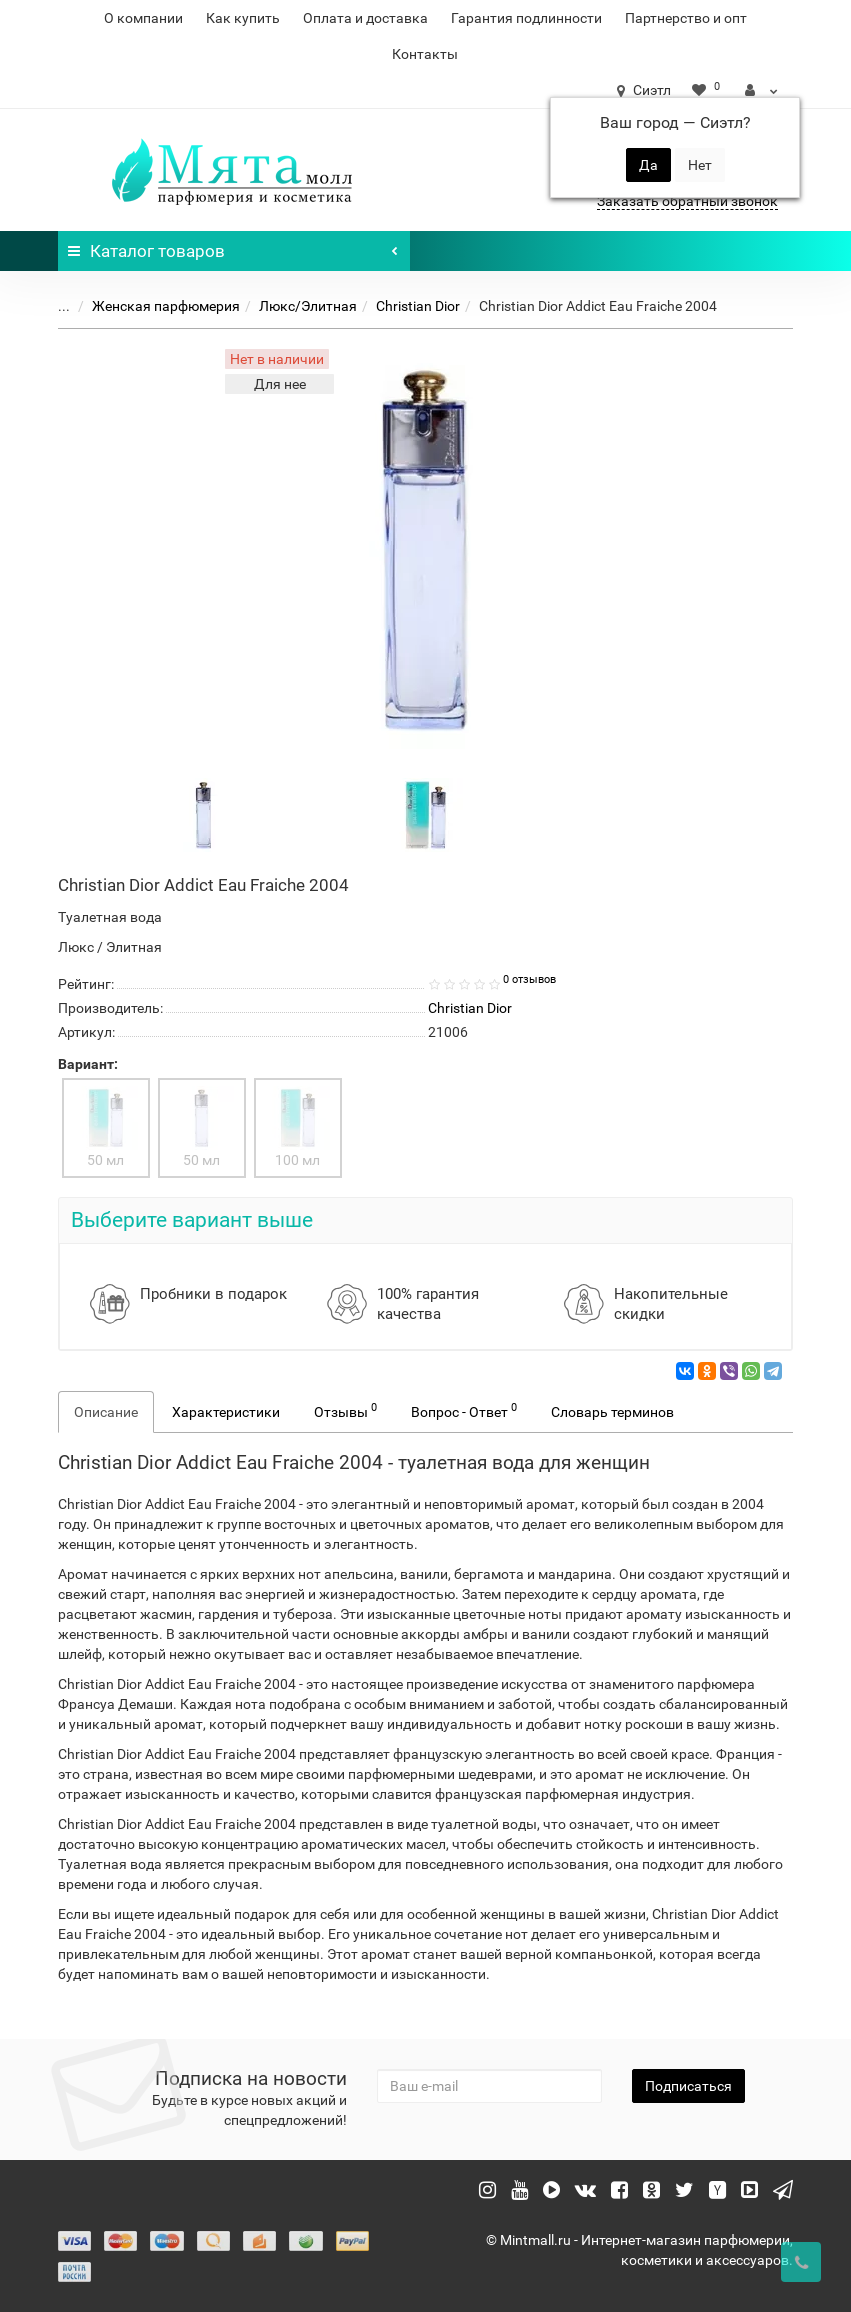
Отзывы (345, 1410)
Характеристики (226, 1412)
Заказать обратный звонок (687, 201)
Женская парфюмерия (166, 306)
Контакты (425, 54)
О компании (143, 18)
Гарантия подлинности (526, 18)
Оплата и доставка (365, 18)
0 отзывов (529, 979)
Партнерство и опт (686, 18)
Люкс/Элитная (308, 306)
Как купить (243, 18)
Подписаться (688, 2086)
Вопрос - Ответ (464, 1410)
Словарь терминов (612, 1412)
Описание (106, 1412)
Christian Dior (418, 306)
